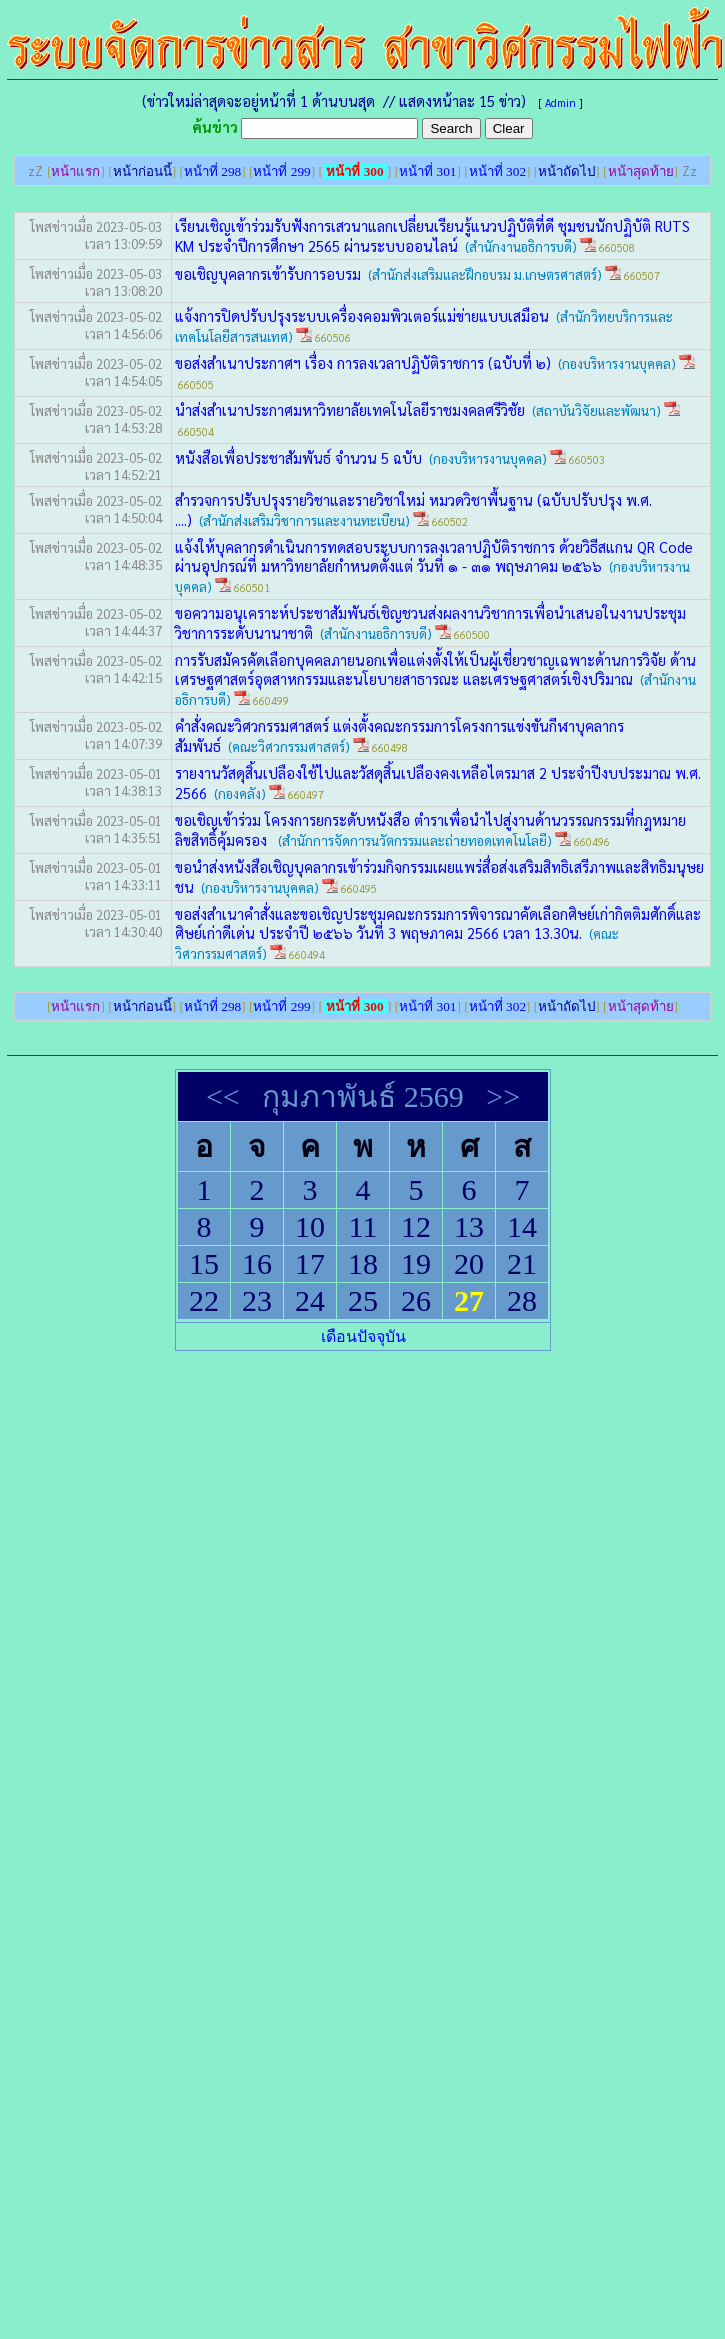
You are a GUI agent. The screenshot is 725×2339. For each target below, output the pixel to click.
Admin (560, 102)
